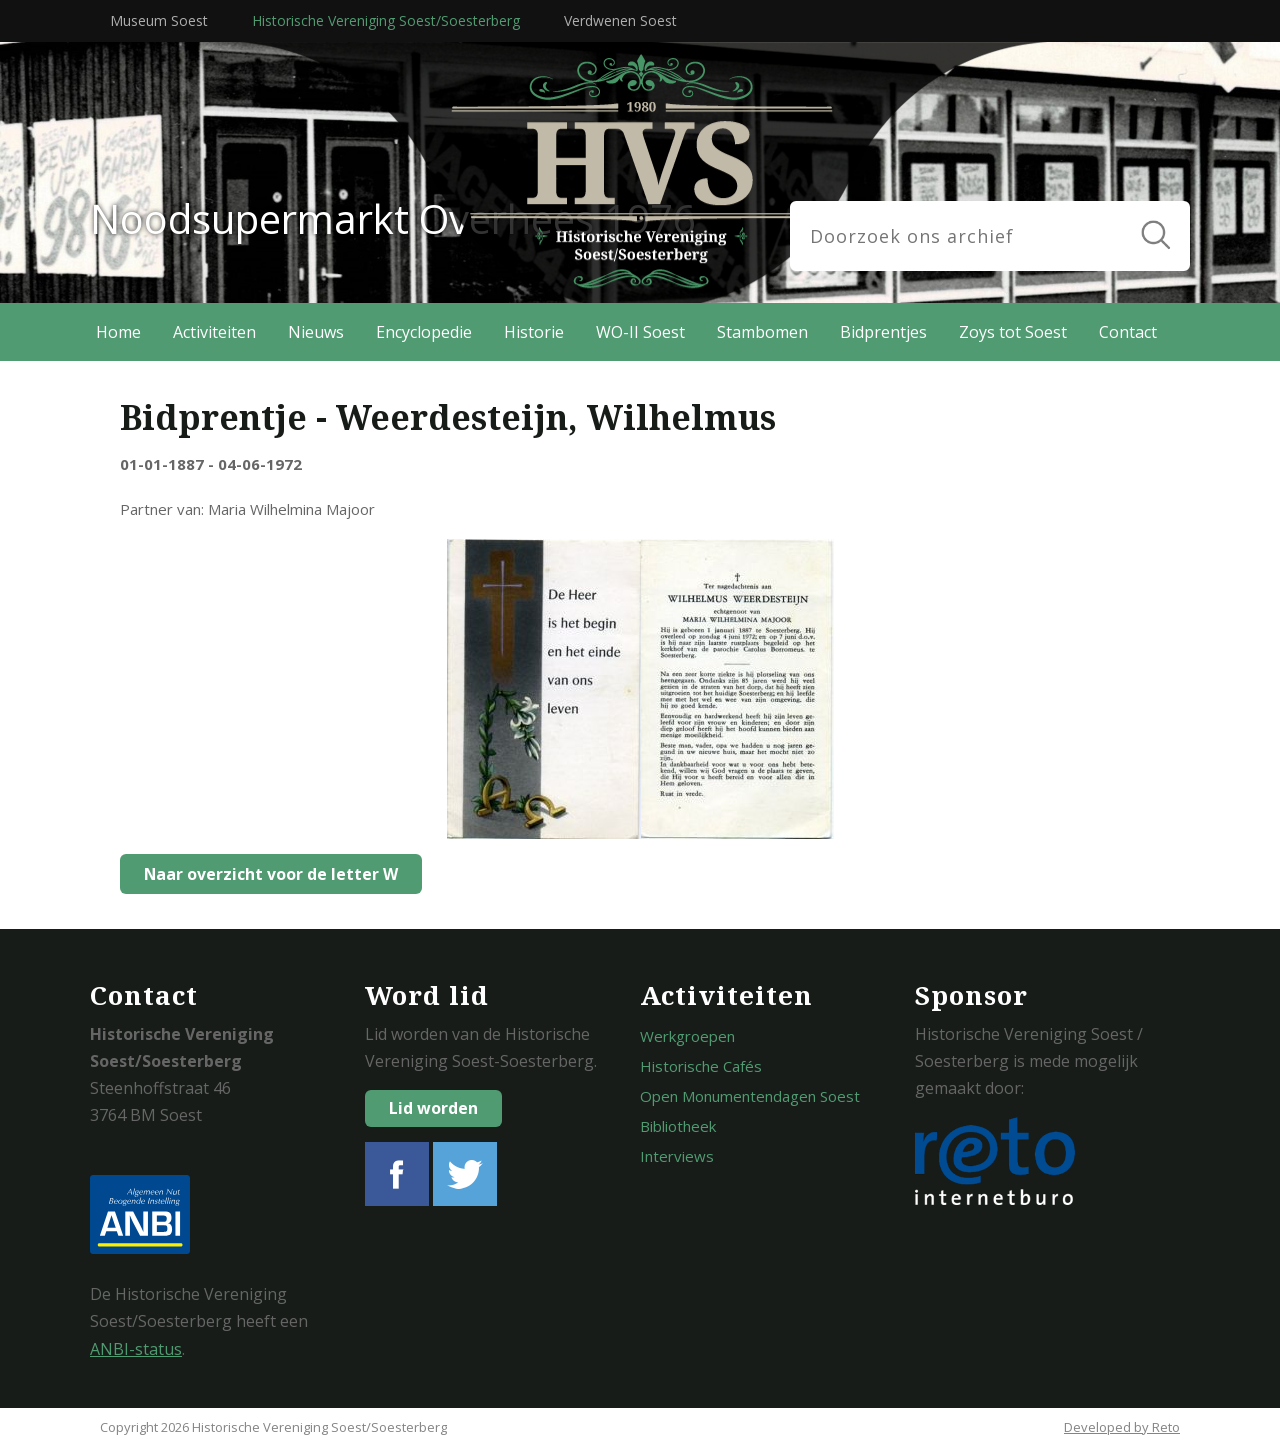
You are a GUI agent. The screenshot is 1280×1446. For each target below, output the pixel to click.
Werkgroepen (687, 1036)
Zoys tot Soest (1013, 332)
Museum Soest (159, 20)
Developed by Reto (1122, 1427)
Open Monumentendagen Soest (750, 1096)
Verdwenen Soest (620, 20)
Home (118, 332)
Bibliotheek (678, 1126)
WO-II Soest (640, 332)
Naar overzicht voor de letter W (266, 874)
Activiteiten (214, 332)
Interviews (677, 1156)
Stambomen (762, 332)
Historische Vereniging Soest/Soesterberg (386, 20)
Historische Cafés (701, 1066)
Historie (534, 332)
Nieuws (316, 332)
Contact (1128, 332)
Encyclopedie (424, 332)
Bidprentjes (883, 332)
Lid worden (433, 1108)
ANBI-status (136, 1349)
